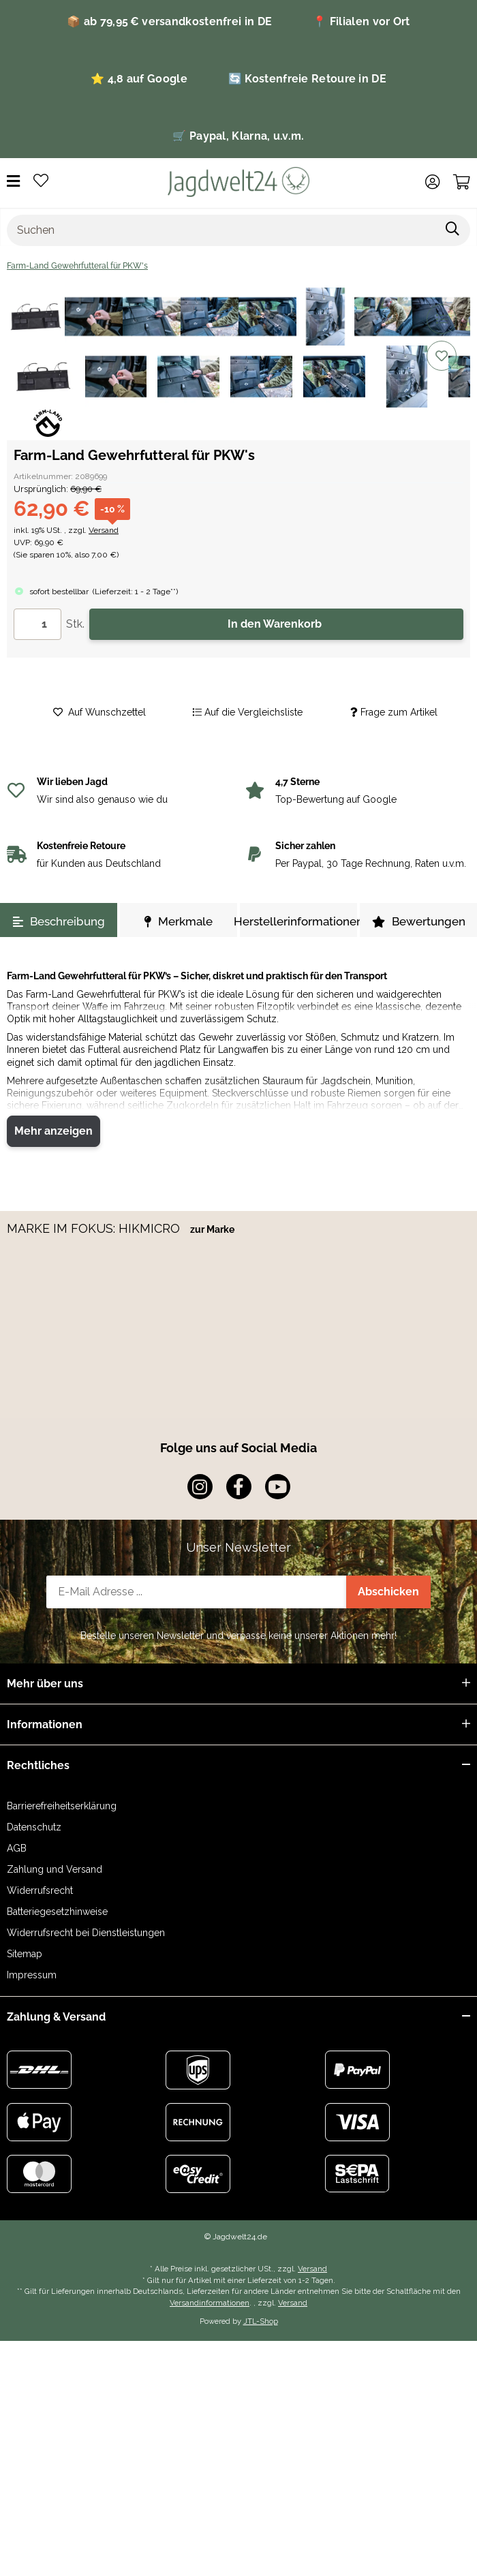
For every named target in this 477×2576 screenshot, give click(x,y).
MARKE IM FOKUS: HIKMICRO (95, 1228)
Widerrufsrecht (40, 1890)
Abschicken (388, 1591)
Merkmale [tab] (178, 921)
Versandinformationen (209, 2302)
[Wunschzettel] (40, 181)
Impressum (32, 1974)
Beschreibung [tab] (59, 921)
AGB (17, 1848)
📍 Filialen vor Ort (361, 21)
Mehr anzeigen (53, 1130)
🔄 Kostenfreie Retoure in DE (307, 78)
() (135, 591)
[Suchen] (221, 230)
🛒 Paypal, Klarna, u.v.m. (238, 135)
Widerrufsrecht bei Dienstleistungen (86, 1932)
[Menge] (37, 624)
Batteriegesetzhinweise (57, 1911)
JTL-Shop (260, 2321)
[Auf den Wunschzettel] (442, 356)
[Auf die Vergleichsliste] (442, 319)
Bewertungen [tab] (418, 921)
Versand (104, 530)
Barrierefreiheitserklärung (62, 1805)
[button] (432, 181)
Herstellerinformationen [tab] (298, 921)
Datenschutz (34, 1827)
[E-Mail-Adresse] (196, 1592)
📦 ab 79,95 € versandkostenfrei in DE (169, 21)
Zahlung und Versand (54, 1869)
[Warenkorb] (461, 181)
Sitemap (24, 1953)
